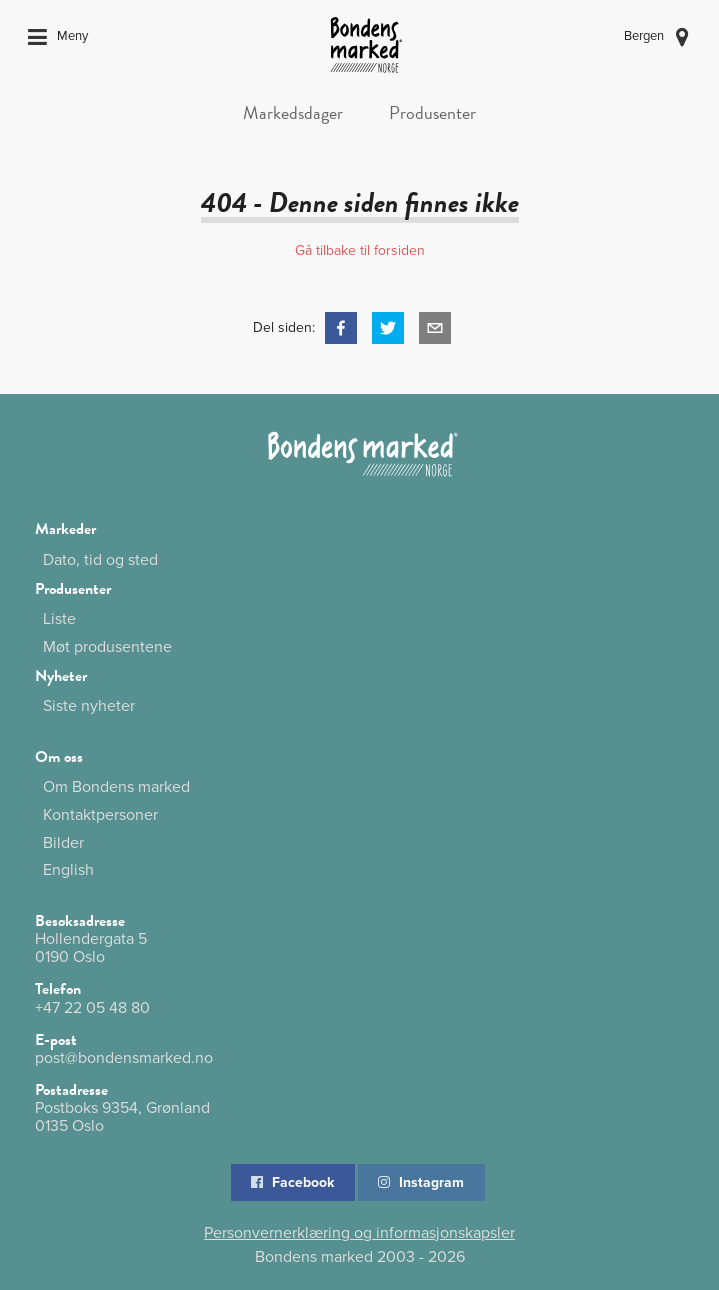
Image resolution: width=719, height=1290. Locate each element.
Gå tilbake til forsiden (360, 250)
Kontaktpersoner (100, 815)
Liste (59, 619)
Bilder (63, 843)
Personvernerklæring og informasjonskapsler (359, 1233)
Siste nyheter (89, 706)
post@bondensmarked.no (124, 1058)
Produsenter (432, 112)
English (68, 869)
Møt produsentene (107, 647)
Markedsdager (293, 112)
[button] (341, 328)
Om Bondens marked (116, 787)
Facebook (291, 1182)
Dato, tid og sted (100, 560)
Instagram (420, 1182)
